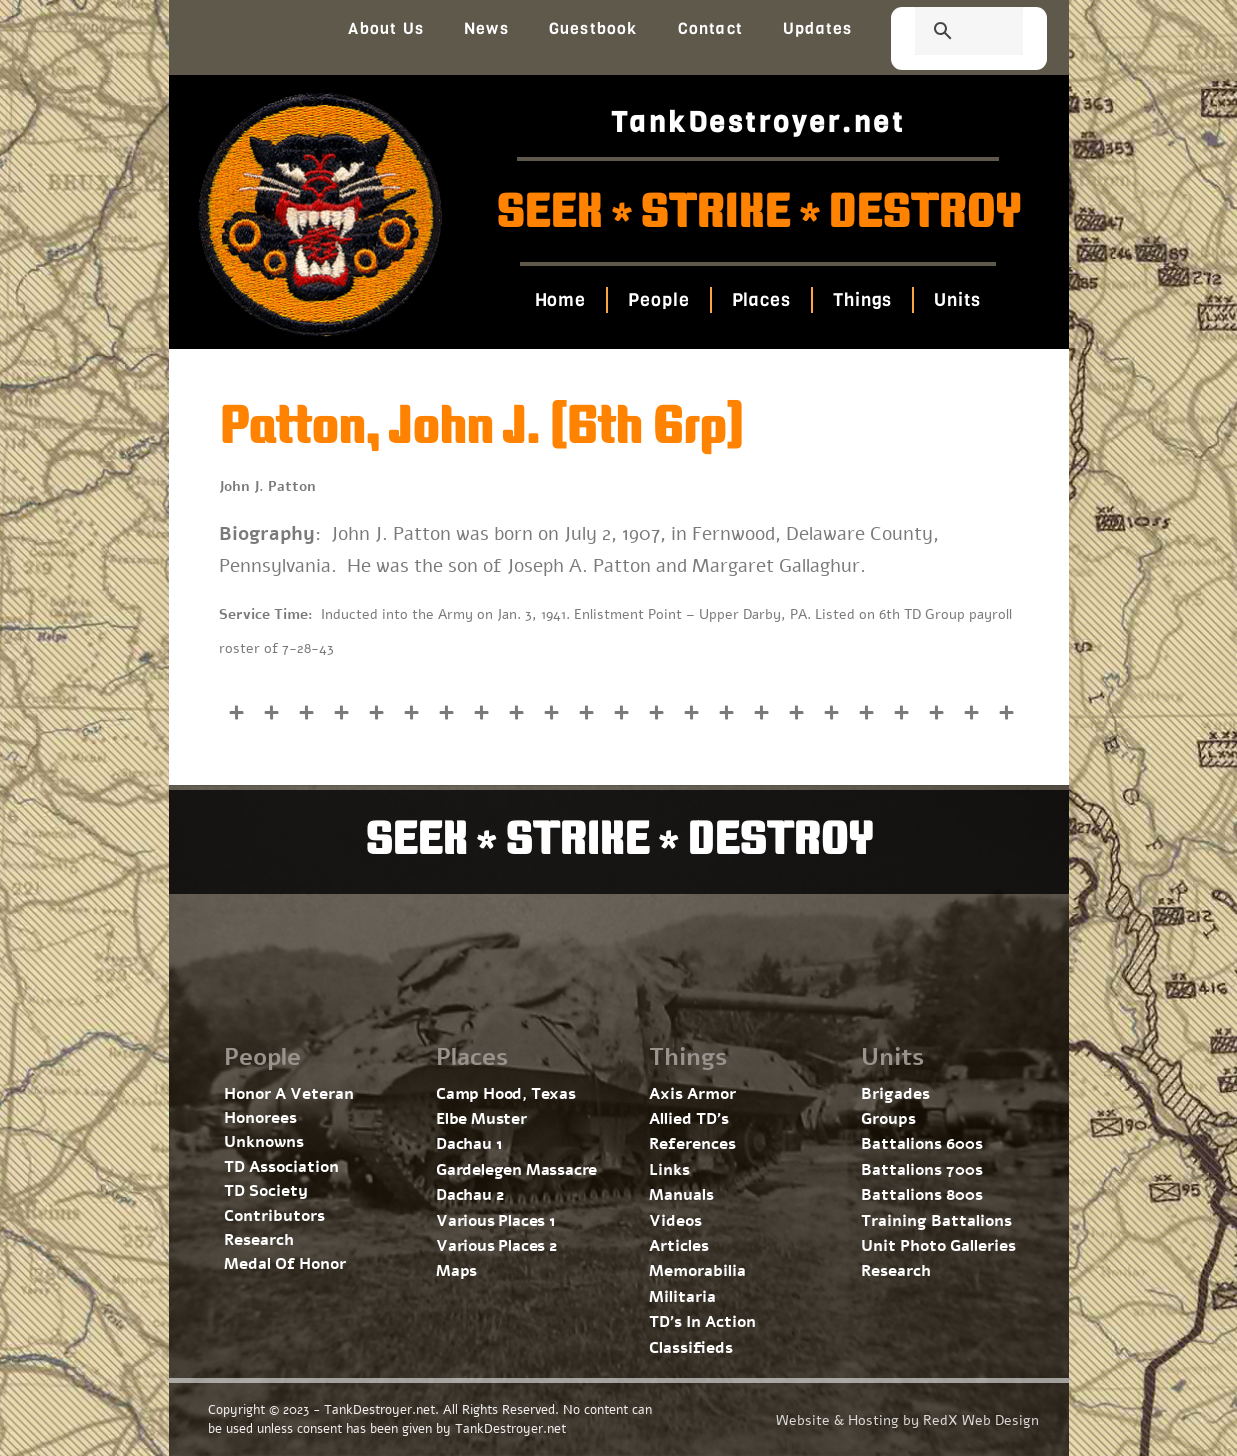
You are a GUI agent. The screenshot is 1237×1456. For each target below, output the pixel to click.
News (486, 28)
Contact (710, 28)
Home (561, 300)
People (658, 300)
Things (862, 300)
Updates (817, 28)
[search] (945, 33)
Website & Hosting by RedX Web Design (907, 1420)
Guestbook (593, 28)
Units (957, 300)
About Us (386, 28)
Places (761, 300)
